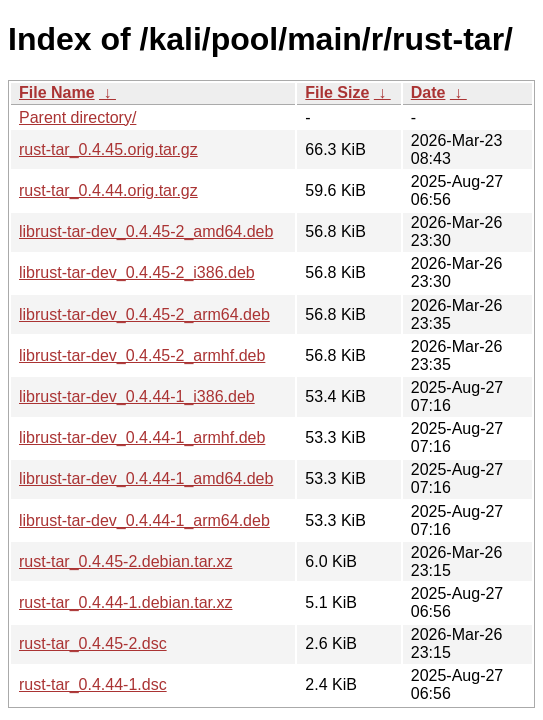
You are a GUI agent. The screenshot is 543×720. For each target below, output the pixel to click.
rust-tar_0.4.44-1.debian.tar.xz (125, 602)
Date (428, 92)
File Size (337, 92)
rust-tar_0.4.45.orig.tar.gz (108, 149)
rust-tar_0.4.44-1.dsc (93, 684)
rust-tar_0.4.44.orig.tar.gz (108, 190)
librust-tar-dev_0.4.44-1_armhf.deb (142, 437)
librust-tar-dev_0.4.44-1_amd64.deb (146, 478)
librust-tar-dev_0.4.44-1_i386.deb (137, 396)
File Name (57, 92)
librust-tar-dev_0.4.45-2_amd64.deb (146, 231)
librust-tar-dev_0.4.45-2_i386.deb (137, 272)
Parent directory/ (77, 117)
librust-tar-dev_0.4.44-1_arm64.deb (144, 520)
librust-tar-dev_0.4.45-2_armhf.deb (142, 355)
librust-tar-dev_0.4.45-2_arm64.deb (144, 314)
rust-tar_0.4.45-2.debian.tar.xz (125, 561)
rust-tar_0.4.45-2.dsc (93, 643)
